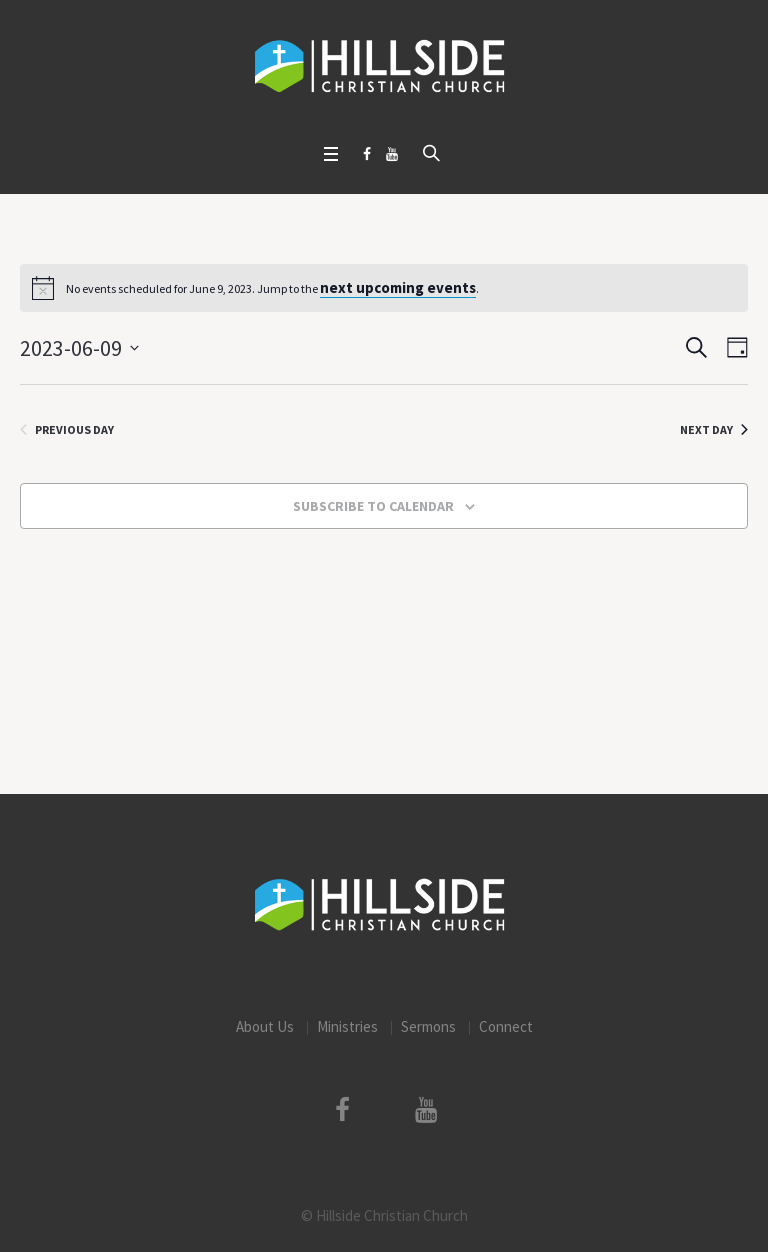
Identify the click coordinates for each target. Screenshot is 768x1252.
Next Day (714, 429)
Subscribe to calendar (373, 506)
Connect (506, 1026)
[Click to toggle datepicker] (79, 348)
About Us (265, 1026)
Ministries (347, 1026)
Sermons (428, 1026)
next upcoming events (398, 287)
